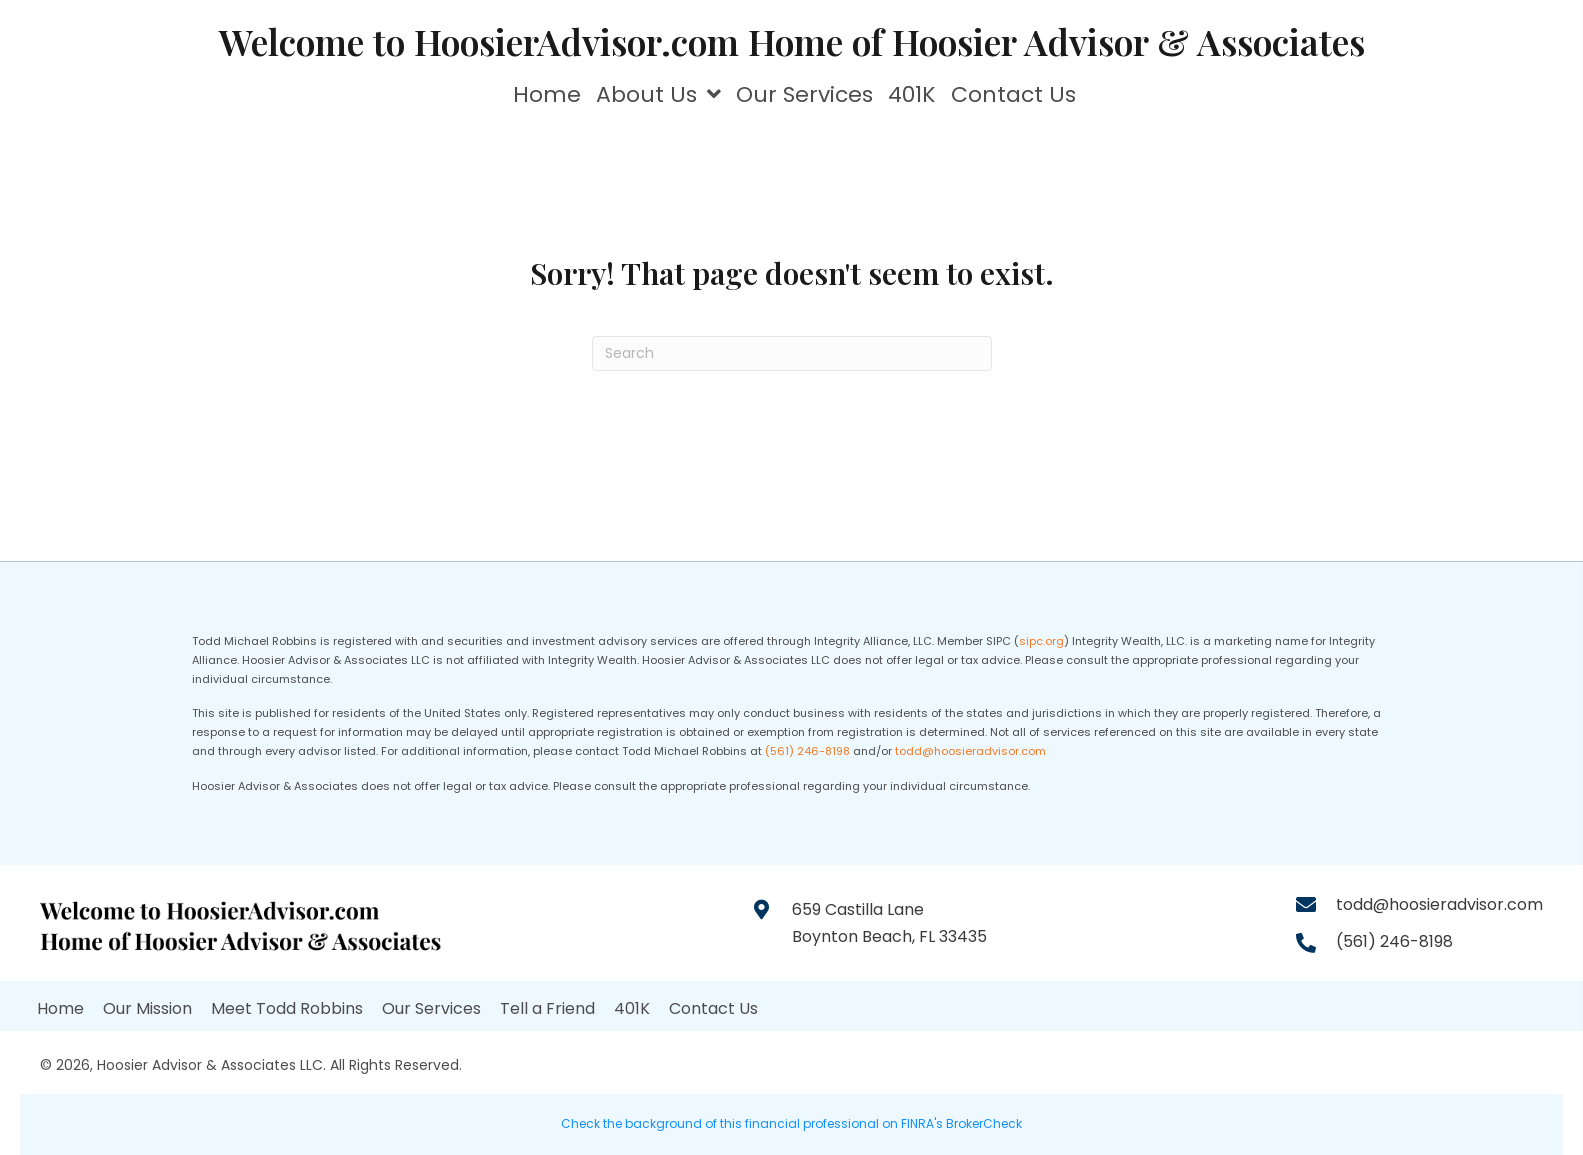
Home (60, 1008)
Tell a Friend (547, 1008)
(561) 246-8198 (807, 751)
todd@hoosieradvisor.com (970, 751)
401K (632, 1008)
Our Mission (147, 1008)
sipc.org (1041, 641)
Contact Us (713, 1008)
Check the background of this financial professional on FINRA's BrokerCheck (791, 1123)
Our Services (431, 1008)
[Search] (792, 353)
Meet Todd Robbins (287, 1008)
